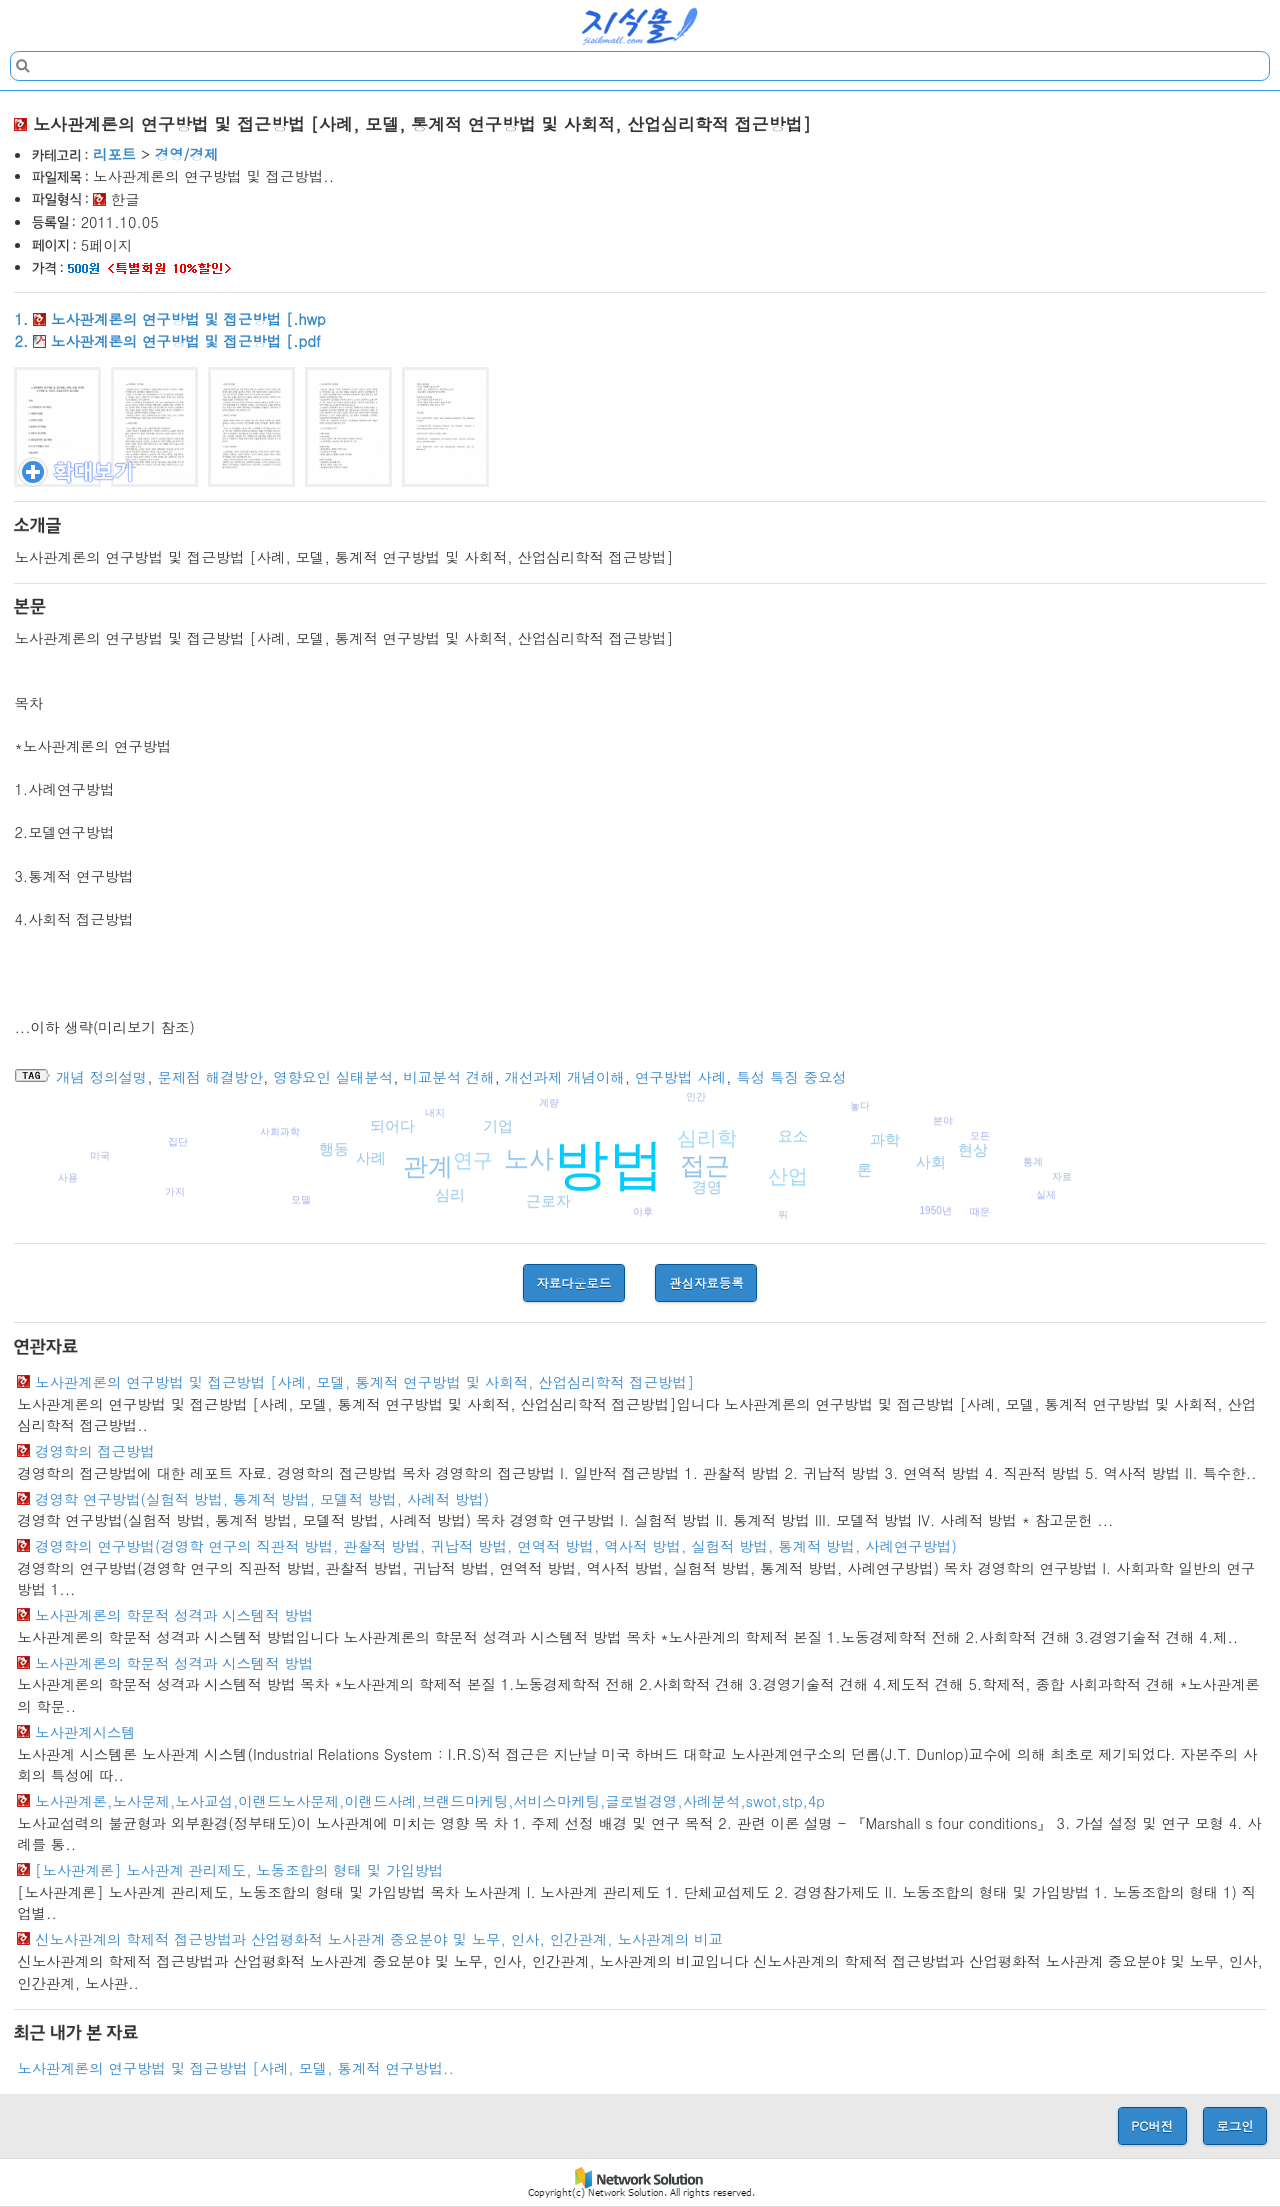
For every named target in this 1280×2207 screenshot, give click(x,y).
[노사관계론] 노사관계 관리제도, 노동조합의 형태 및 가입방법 (239, 1870)
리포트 (114, 154)
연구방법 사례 (680, 1077)
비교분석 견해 (448, 1077)
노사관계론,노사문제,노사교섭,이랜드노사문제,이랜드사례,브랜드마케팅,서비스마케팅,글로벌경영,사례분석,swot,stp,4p (430, 1801)
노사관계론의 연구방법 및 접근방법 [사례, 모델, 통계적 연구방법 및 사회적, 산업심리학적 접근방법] (364, 1382)
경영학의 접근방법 (95, 1451)
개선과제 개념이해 (565, 1077)
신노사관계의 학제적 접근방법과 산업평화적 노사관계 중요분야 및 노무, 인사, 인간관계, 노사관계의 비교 (379, 1939)
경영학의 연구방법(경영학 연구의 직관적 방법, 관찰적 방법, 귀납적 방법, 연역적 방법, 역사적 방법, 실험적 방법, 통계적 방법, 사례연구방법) (496, 1546)
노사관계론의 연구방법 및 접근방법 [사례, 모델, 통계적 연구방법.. (235, 2068)
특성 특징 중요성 (791, 1077)
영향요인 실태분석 (333, 1077)
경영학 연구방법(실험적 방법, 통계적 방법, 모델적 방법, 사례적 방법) (262, 1499)
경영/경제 (187, 154)
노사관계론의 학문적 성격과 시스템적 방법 (174, 1615)
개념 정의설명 (101, 1077)
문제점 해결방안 (211, 1077)
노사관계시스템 (85, 1732)
